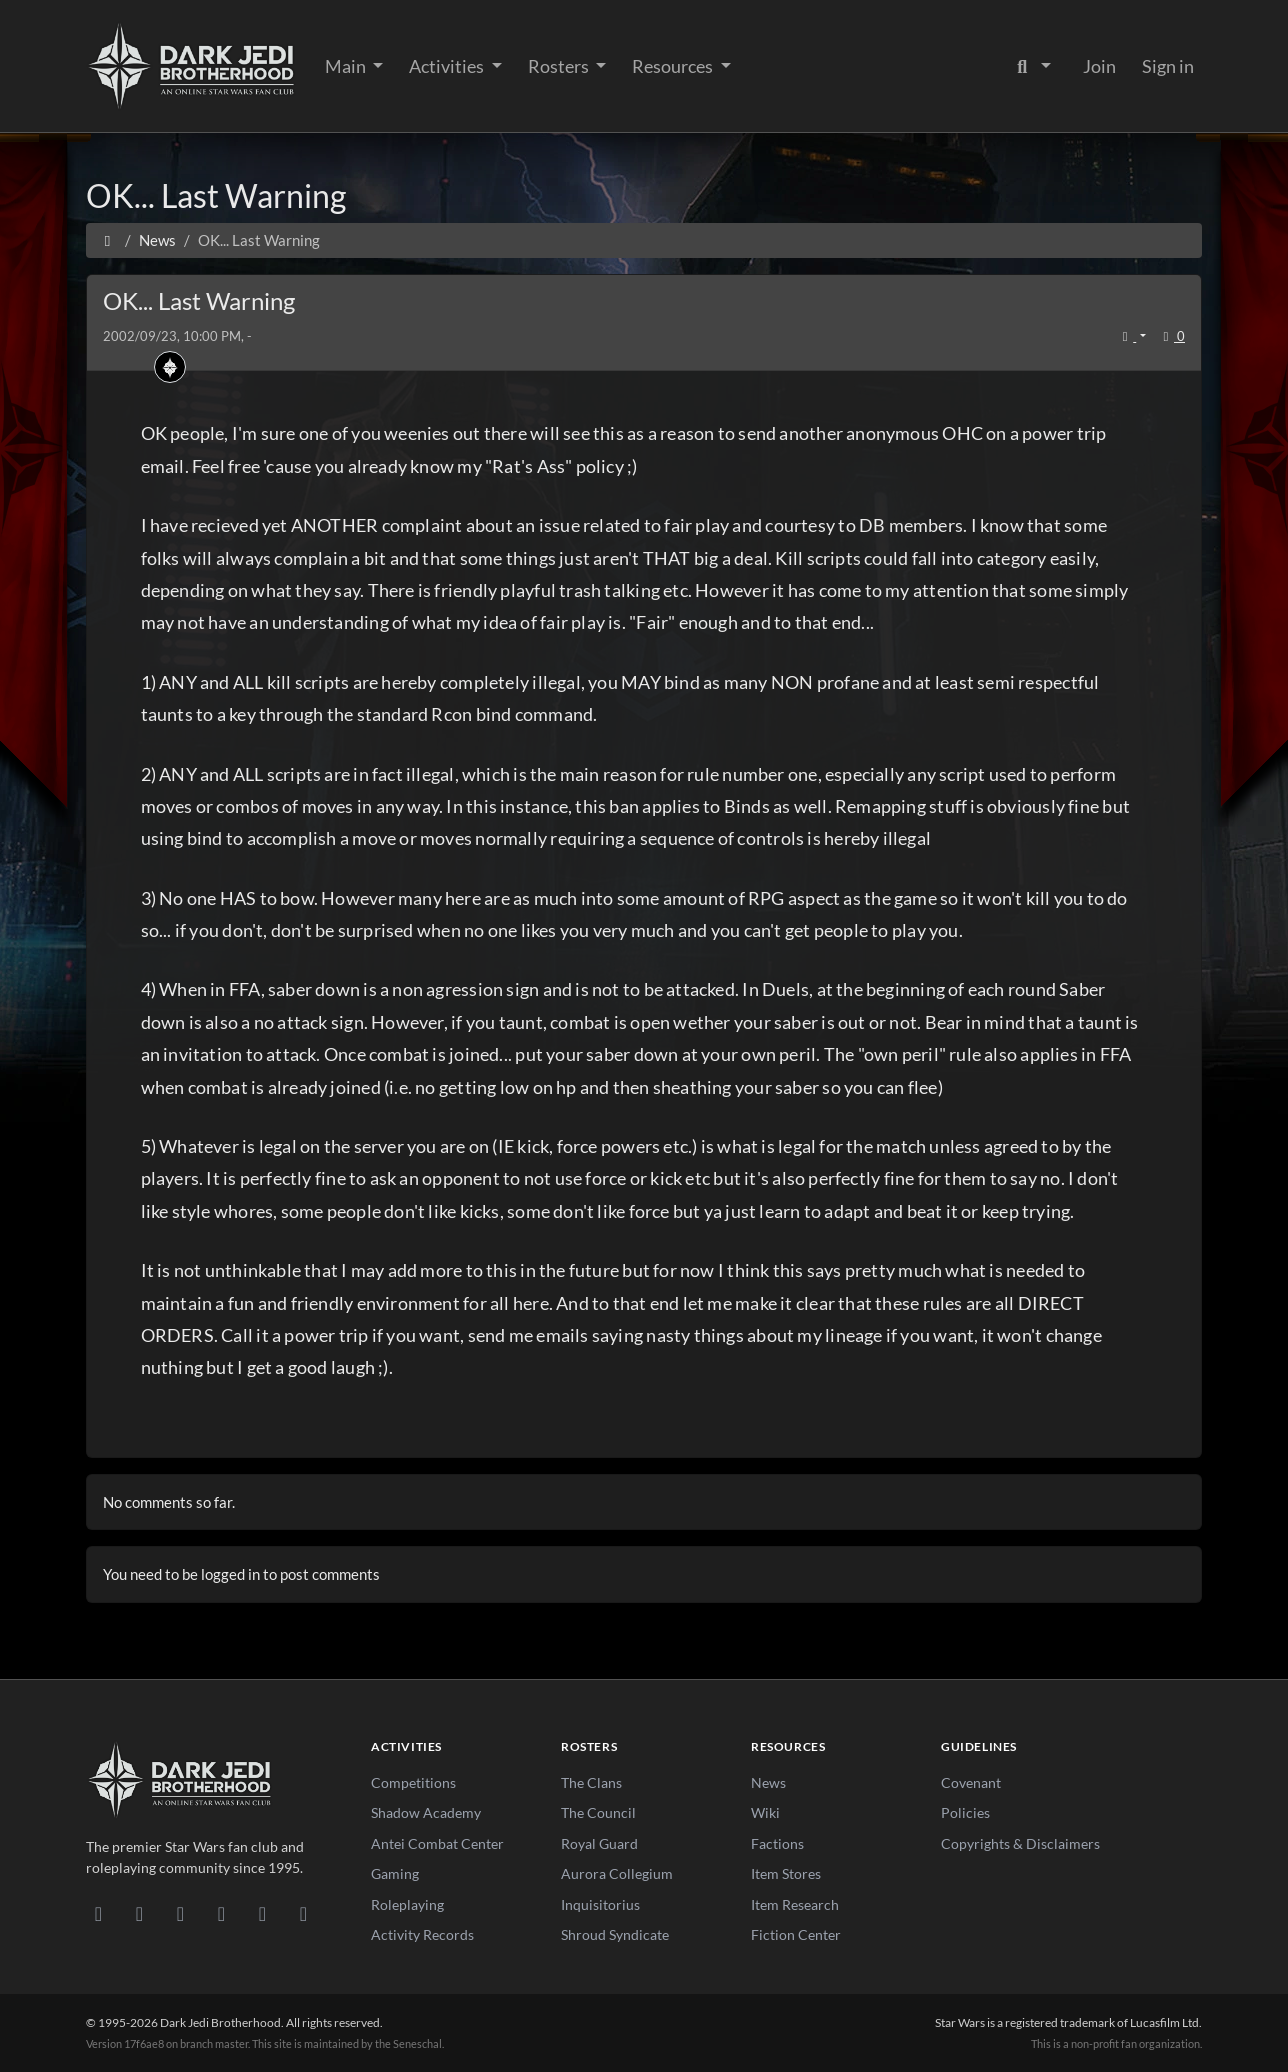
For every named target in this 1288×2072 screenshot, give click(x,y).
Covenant (971, 1782)
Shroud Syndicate (615, 1934)
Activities (448, 66)
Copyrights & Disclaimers (1020, 1843)
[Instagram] (221, 1913)
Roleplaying (407, 1904)
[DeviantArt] (139, 1913)
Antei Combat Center (437, 1843)
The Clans (591, 1782)
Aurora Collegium (617, 1873)
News (768, 1782)
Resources (674, 66)
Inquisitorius (600, 1904)
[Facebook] (180, 1913)
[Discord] (98, 1913)
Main (347, 66)
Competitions (413, 1782)
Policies (965, 1812)
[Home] (107, 240)
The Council (598, 1812)
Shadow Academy (426, 1812)
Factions (777, 1843)
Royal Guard (599, 1843)
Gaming (395, 1873)
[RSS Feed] (303, 1913)
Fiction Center (796, 1934)
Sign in (1168, 66)
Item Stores (786, 1873)
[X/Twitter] (262, 1913)
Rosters (560, 66)
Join (1099, 66)
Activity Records (422, 1934)
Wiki (765, 1812)
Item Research (795, 1904)
